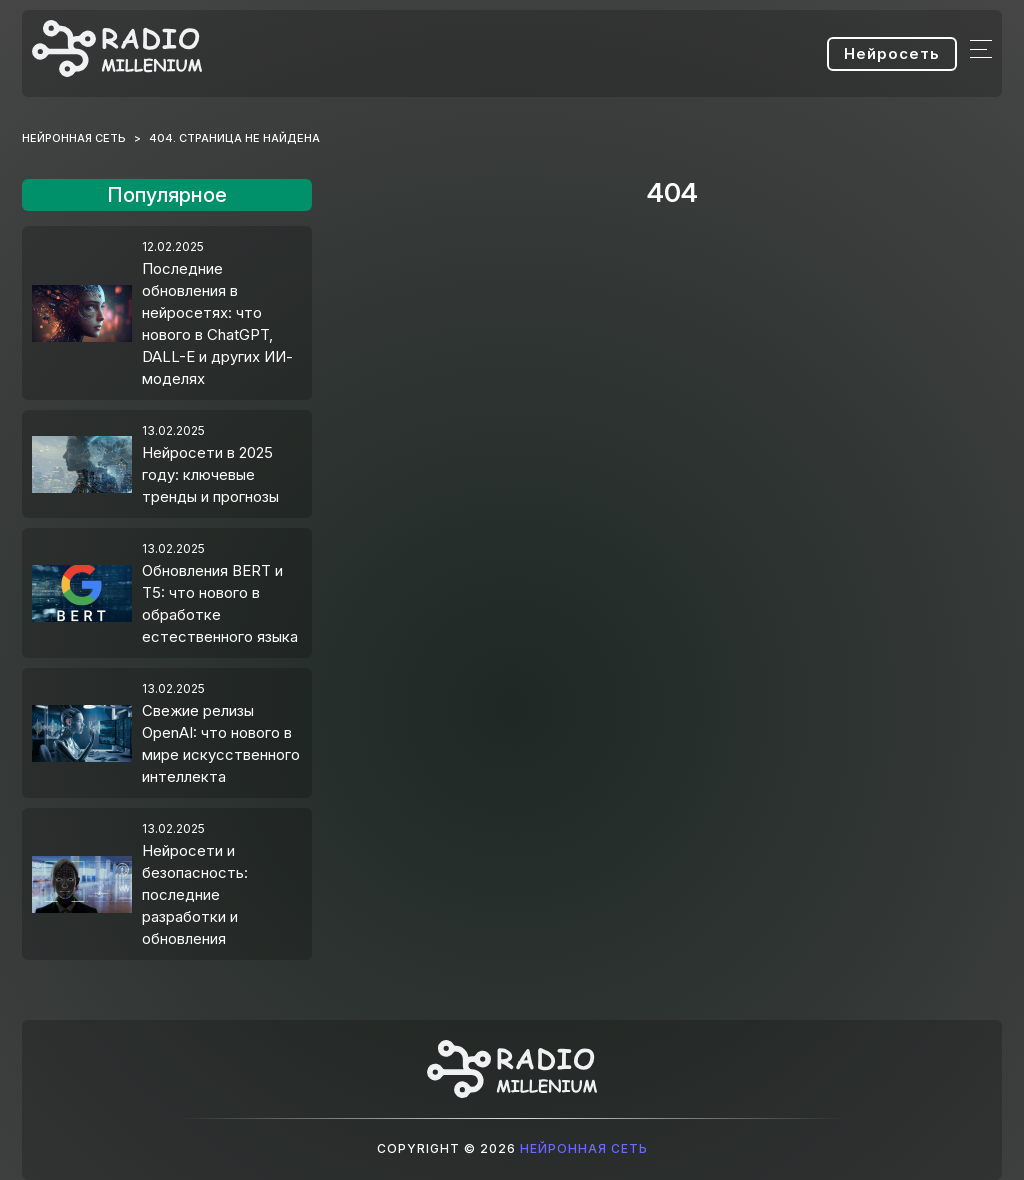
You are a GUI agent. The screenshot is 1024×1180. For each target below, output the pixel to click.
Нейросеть (892, 53)
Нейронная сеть (584, 1148)
